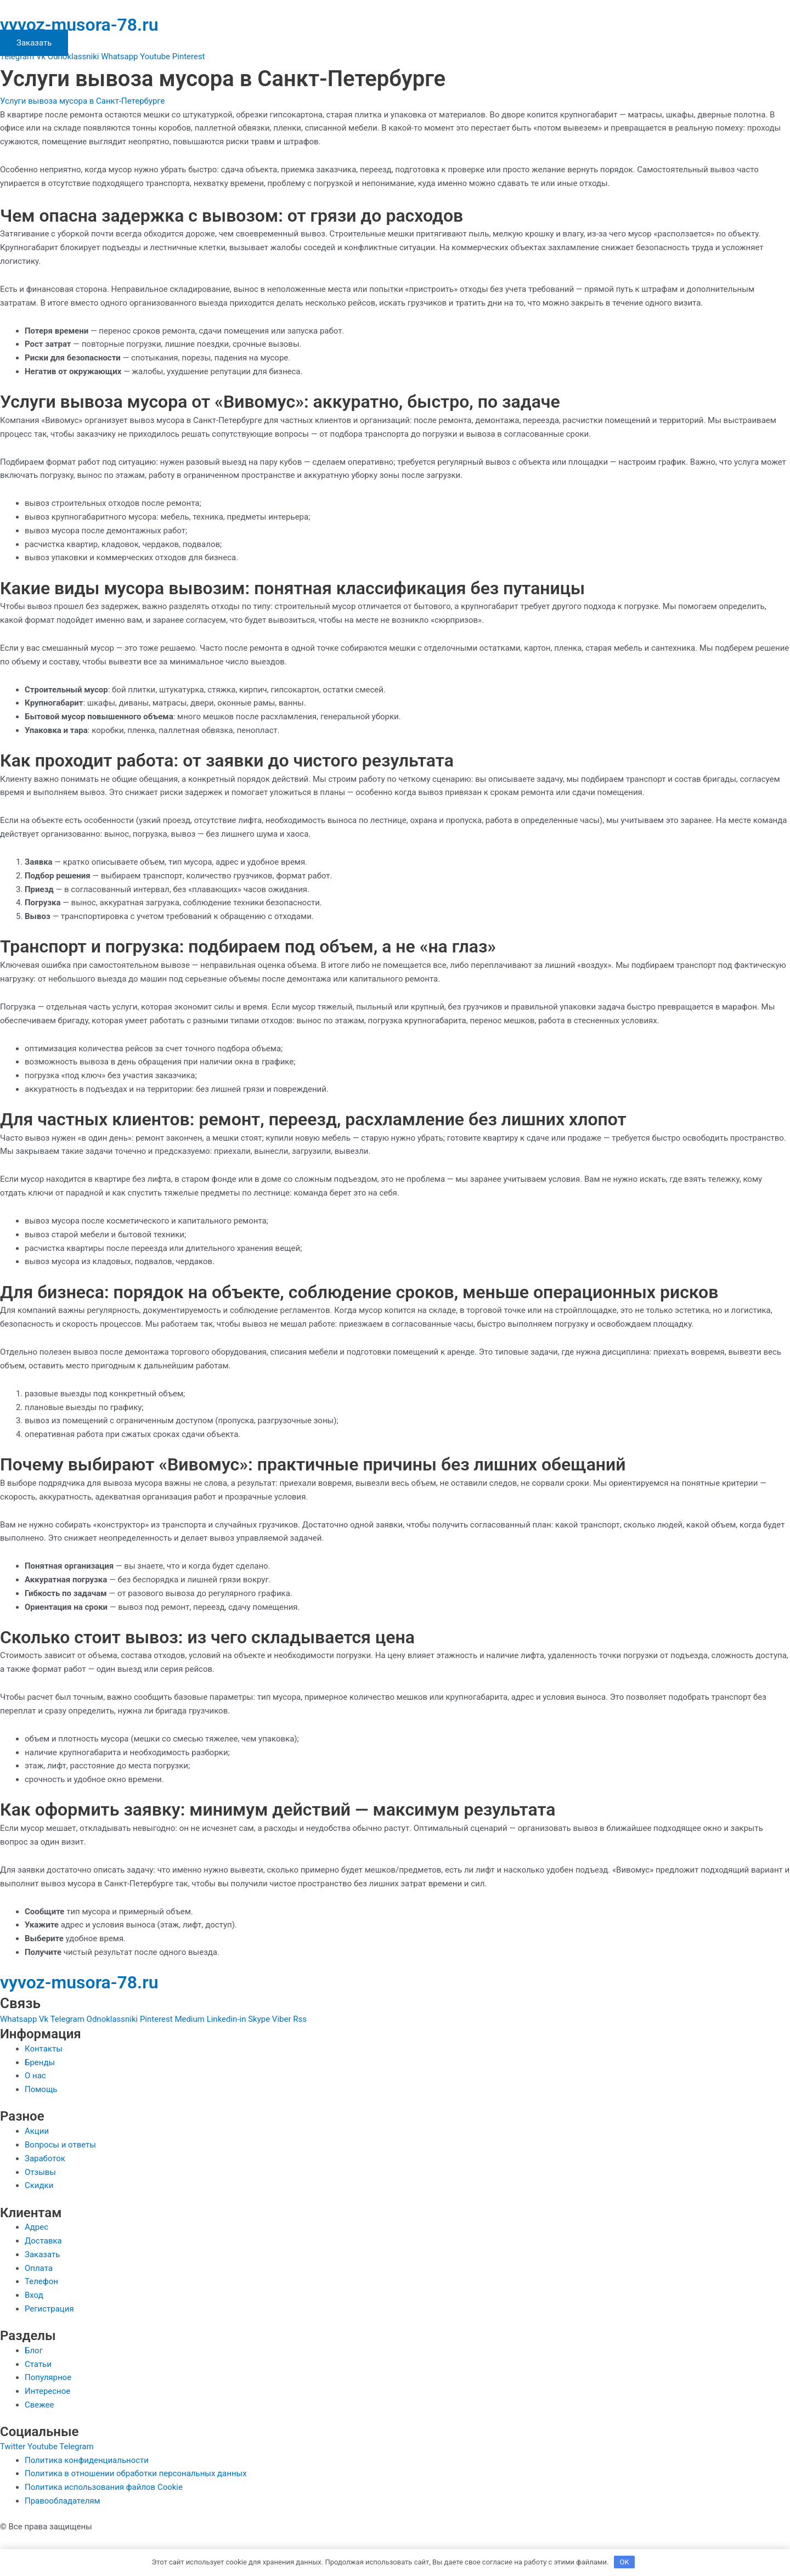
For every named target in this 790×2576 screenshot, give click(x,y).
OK (624, 2562)
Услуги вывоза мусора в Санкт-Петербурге (82, 101)
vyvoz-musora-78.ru (79, 24)
